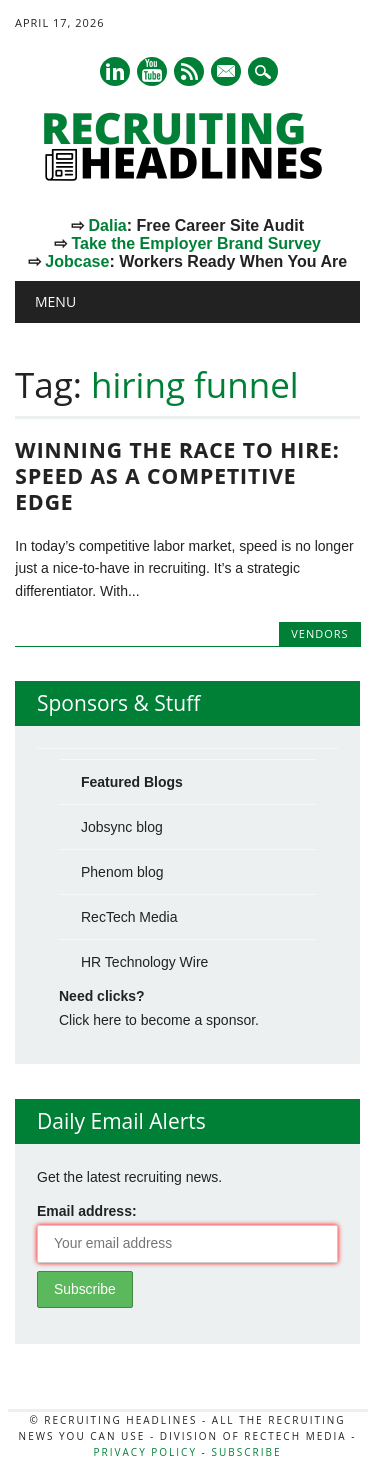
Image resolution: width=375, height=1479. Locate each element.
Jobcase (77, 261)
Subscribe (246, 1452)
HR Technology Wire (144, 962)
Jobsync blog (122, 827)
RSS (189, 71)
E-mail (227, 73)
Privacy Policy (145, 1452)
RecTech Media (129, 917)
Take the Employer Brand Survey (196, 243)
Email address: (87, 1211)
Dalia (107, 225)
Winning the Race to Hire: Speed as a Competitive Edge (177, 476)
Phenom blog (122, 872)
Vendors (319, 633)
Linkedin (115, 71)
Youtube (152, 71)
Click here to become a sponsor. (159, 1020)
